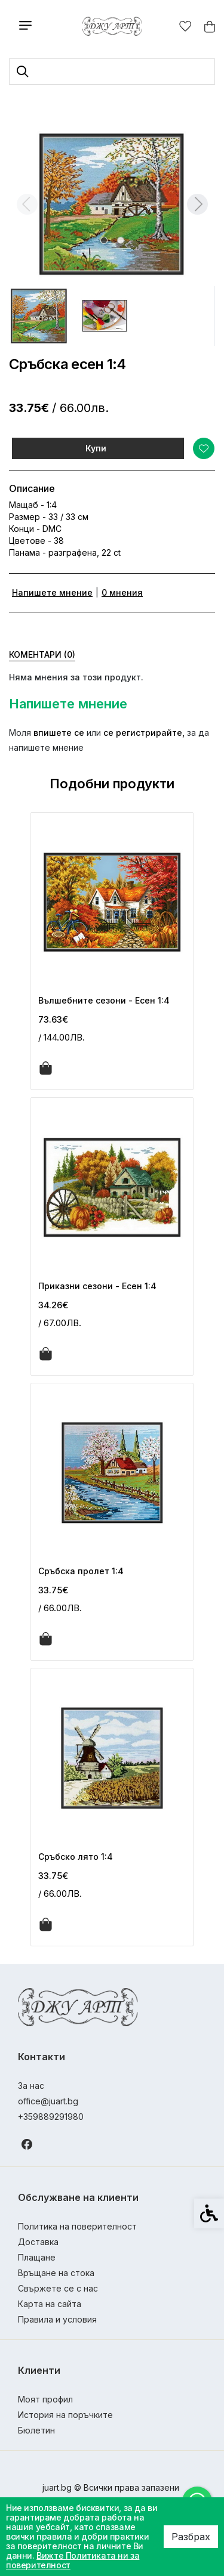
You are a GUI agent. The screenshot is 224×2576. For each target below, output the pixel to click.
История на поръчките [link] (65, 2415)
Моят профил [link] (45, 2399)
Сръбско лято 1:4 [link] (75, 1857)
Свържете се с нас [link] (58, 2288)
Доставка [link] (38, 2242)
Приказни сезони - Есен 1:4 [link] (97, 1286)
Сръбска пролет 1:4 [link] (81, 1571)
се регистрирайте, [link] (144, 732)
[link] (112, 26)
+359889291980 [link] (51, 2116)
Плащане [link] (37, 2257)
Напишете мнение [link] (52, 592)
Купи (95, 448)
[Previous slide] (27, 204)
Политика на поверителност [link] (77, 2226)
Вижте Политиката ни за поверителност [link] (72, 2560)
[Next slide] (197, 204)
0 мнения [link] (122, 592)
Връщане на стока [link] (56, 2273)
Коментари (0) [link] (42, 654)
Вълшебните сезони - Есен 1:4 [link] (104, 1000)
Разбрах (190, 2537)
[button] (39, 316)
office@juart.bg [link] (48, 2101)
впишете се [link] (58, 732)
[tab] (104, 240)
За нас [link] (31, 2085)
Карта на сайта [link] (49, 2304)
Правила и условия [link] (57, 2319)
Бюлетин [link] (36, 2430)
